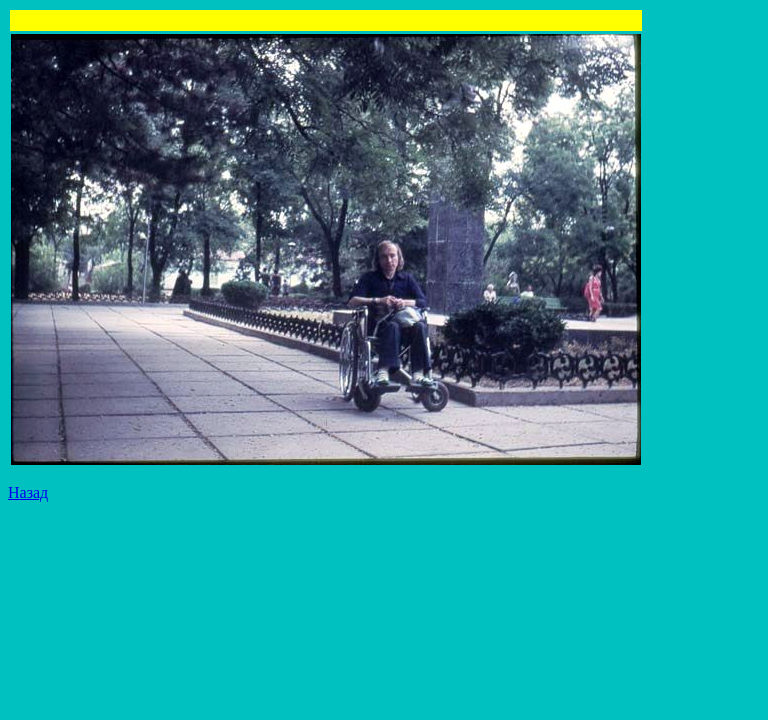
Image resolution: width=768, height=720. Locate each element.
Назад (28, 492)
